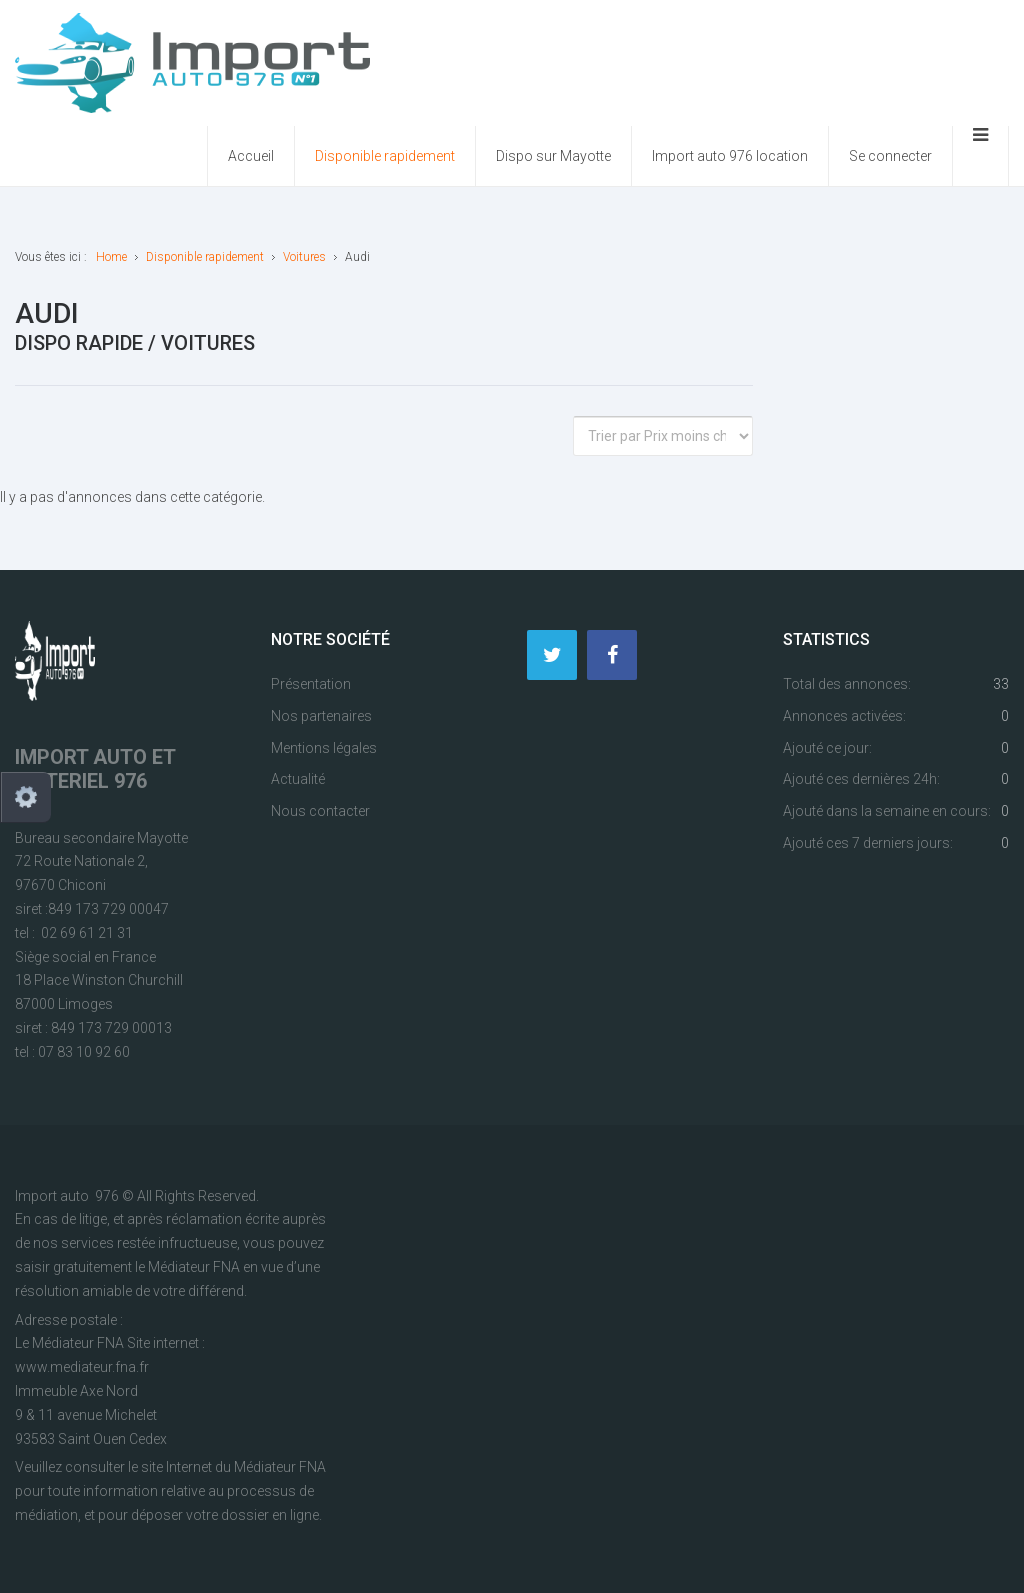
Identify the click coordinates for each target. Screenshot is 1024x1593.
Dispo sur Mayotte (553, 156)
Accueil (251, 156)
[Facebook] (612, 655)
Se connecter (890, 156)
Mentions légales (324, 748)
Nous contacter (320, 811)
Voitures (208, 343)
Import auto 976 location (730, 156)
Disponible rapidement (385, 156)
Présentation (311, 684)
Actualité (298, 779)
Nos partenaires (321, 716)
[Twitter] (552, 655)
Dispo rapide (79, 343)
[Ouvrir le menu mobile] (980, 156)
